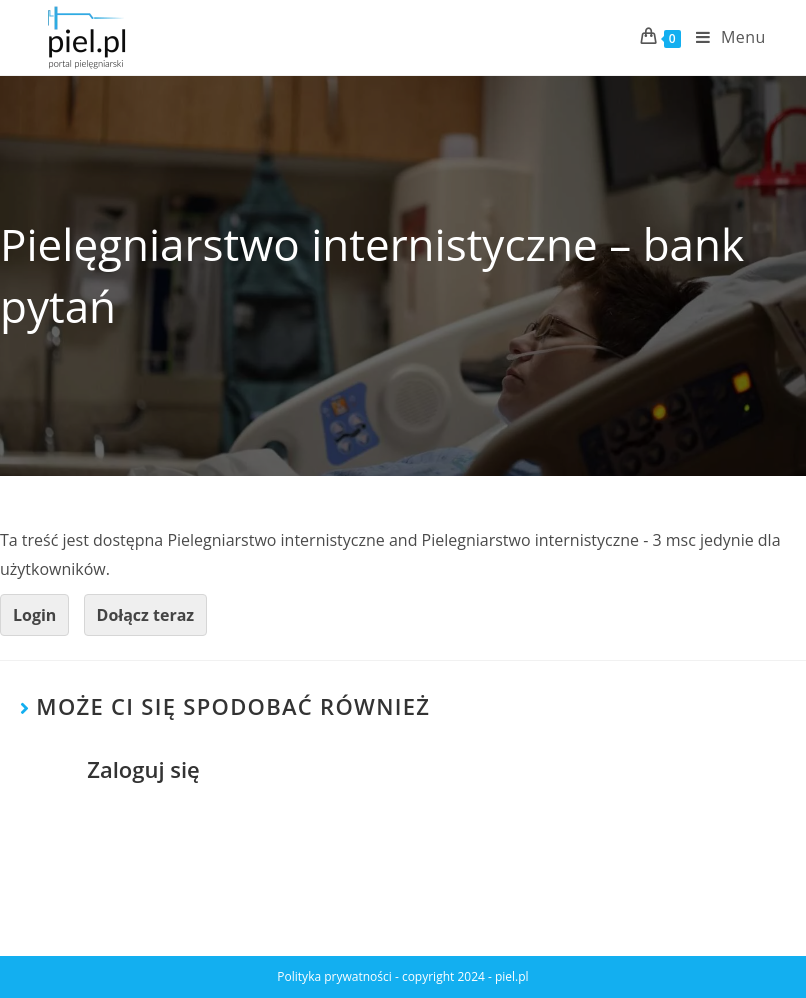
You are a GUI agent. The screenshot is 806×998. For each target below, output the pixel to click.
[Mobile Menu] (723, 37)
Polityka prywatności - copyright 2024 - (386, 976)
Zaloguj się (143, 769)
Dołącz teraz (146, 615)
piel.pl (512, 976)
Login (34, 615)
